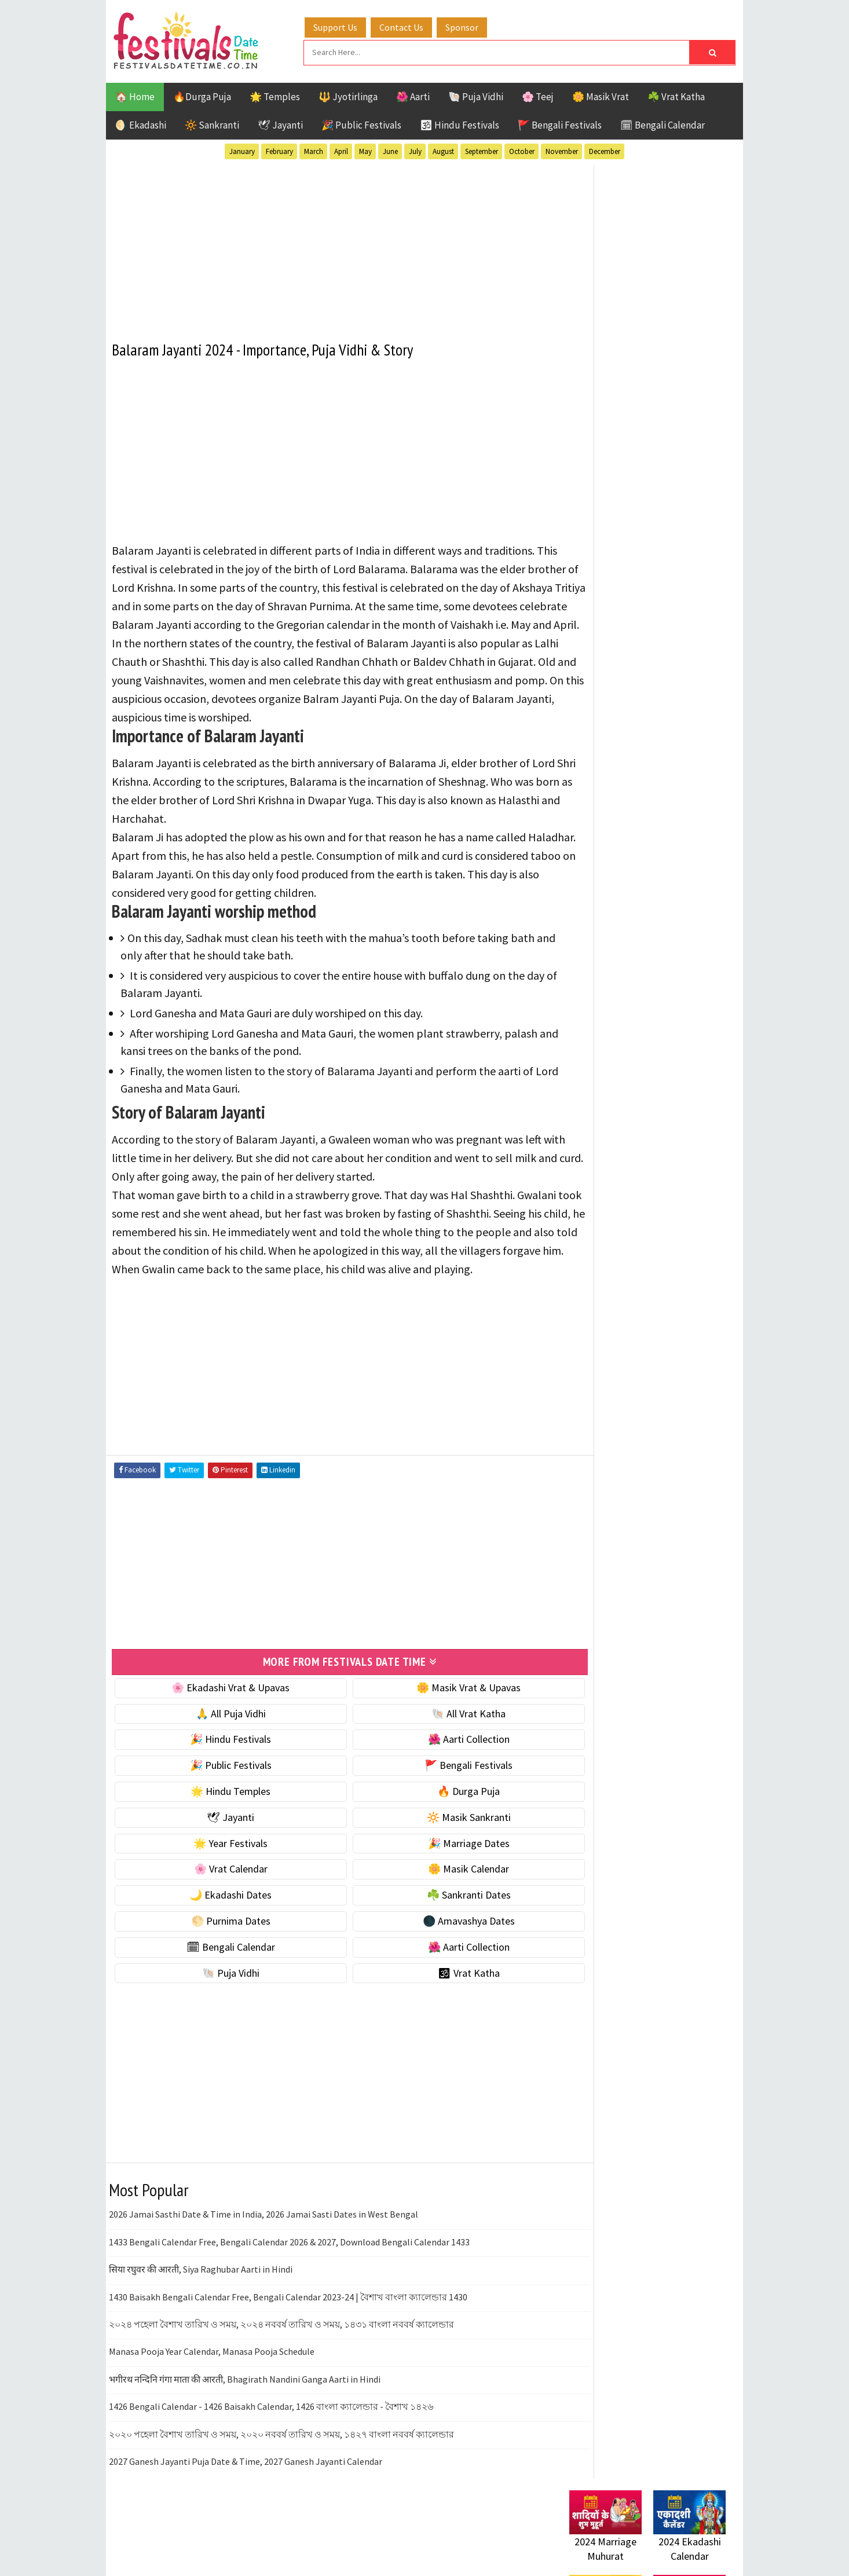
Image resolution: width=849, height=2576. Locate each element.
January (242, 150)
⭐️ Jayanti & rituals (610, 746)
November (562, 150)
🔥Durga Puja (202, 95)
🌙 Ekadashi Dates (220, 1927)
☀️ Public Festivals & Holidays (632, 794)
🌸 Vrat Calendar (220, 1901)
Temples (621, 1269)
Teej (579, 1269)
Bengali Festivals (608, 1167)
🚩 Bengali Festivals (560, 123)
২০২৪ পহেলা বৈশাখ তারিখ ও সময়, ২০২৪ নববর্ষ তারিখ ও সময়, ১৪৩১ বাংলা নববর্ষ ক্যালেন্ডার (281, 2356)
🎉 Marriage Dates (437, 1875)
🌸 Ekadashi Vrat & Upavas (220, 1720)
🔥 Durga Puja (437, 1823)
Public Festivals (605, 1228)
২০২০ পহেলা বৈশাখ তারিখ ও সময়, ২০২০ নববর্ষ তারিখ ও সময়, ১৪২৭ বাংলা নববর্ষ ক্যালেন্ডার (281, 2466)
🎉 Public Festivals (361, 123)
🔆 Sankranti (212, 123)
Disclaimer (586, 1567)
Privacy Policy (593, 1587)
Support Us (346, 25)
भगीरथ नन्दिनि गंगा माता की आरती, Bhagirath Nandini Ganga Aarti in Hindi (244, 2411)
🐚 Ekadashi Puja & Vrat (619, 697)
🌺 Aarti (413, 95)
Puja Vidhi (678, 1228)
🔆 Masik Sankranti (437, 1849)
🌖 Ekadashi (140, 123)
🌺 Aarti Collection (437, 1772)
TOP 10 (699, 1248)
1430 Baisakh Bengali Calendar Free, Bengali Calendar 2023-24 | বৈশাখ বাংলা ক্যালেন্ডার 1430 (288, 2329)
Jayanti (670, 1188)
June (390, 150)
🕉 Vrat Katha (437, 2005)
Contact (580, 1548)
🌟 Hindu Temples (220, 1823)
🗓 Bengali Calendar (662, 123)
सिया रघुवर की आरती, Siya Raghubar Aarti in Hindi (200, 2301)
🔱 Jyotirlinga (348, 95)
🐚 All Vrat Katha (437, 1746)
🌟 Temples (275, 95)
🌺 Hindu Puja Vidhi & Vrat (624, 770)
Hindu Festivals (604, 1188)
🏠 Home (135, 95)
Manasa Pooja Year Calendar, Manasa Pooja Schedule (211, 2384)
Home (576, 1509)
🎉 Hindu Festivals (220, 1772)
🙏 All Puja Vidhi (220, 1746)
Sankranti (592, 1248)
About (576, 1529)
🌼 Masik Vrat (600, 95)
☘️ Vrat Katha (676, 95)
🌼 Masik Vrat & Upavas (437, 1720)
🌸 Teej (538, 95)
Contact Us (412, 25)
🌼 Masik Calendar (437, 1901)
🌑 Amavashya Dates (437, 1953)
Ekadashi (681, 1167)
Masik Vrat (659, 1208)
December (604, 150)
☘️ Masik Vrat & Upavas (619, 721)
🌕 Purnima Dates (220, 1953)
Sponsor (472, 25)
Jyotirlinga (595, 1208)
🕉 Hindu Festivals (459, 123)
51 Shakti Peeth (603, 1147)
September (481, 150)
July (415, 150)
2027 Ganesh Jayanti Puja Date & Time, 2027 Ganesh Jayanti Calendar (245, 2494)
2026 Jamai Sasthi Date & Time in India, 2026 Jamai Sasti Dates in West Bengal (263, 2247)
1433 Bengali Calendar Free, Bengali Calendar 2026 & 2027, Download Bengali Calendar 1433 (289, 2274)
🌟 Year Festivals (220, 1875)
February (279, 150)
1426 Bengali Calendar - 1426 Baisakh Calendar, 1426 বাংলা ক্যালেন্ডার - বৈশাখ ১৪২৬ (271, 2439)
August (443, 150)
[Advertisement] (328, 243)
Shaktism (650, 1248)
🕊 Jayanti (280, 123)
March (313, 150)
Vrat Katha (679, 1269)
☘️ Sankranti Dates (437, 1927)
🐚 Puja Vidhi (475, 95)
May (365, 150)
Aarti (664, 1147)
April (341, 150)
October (522, 150)
